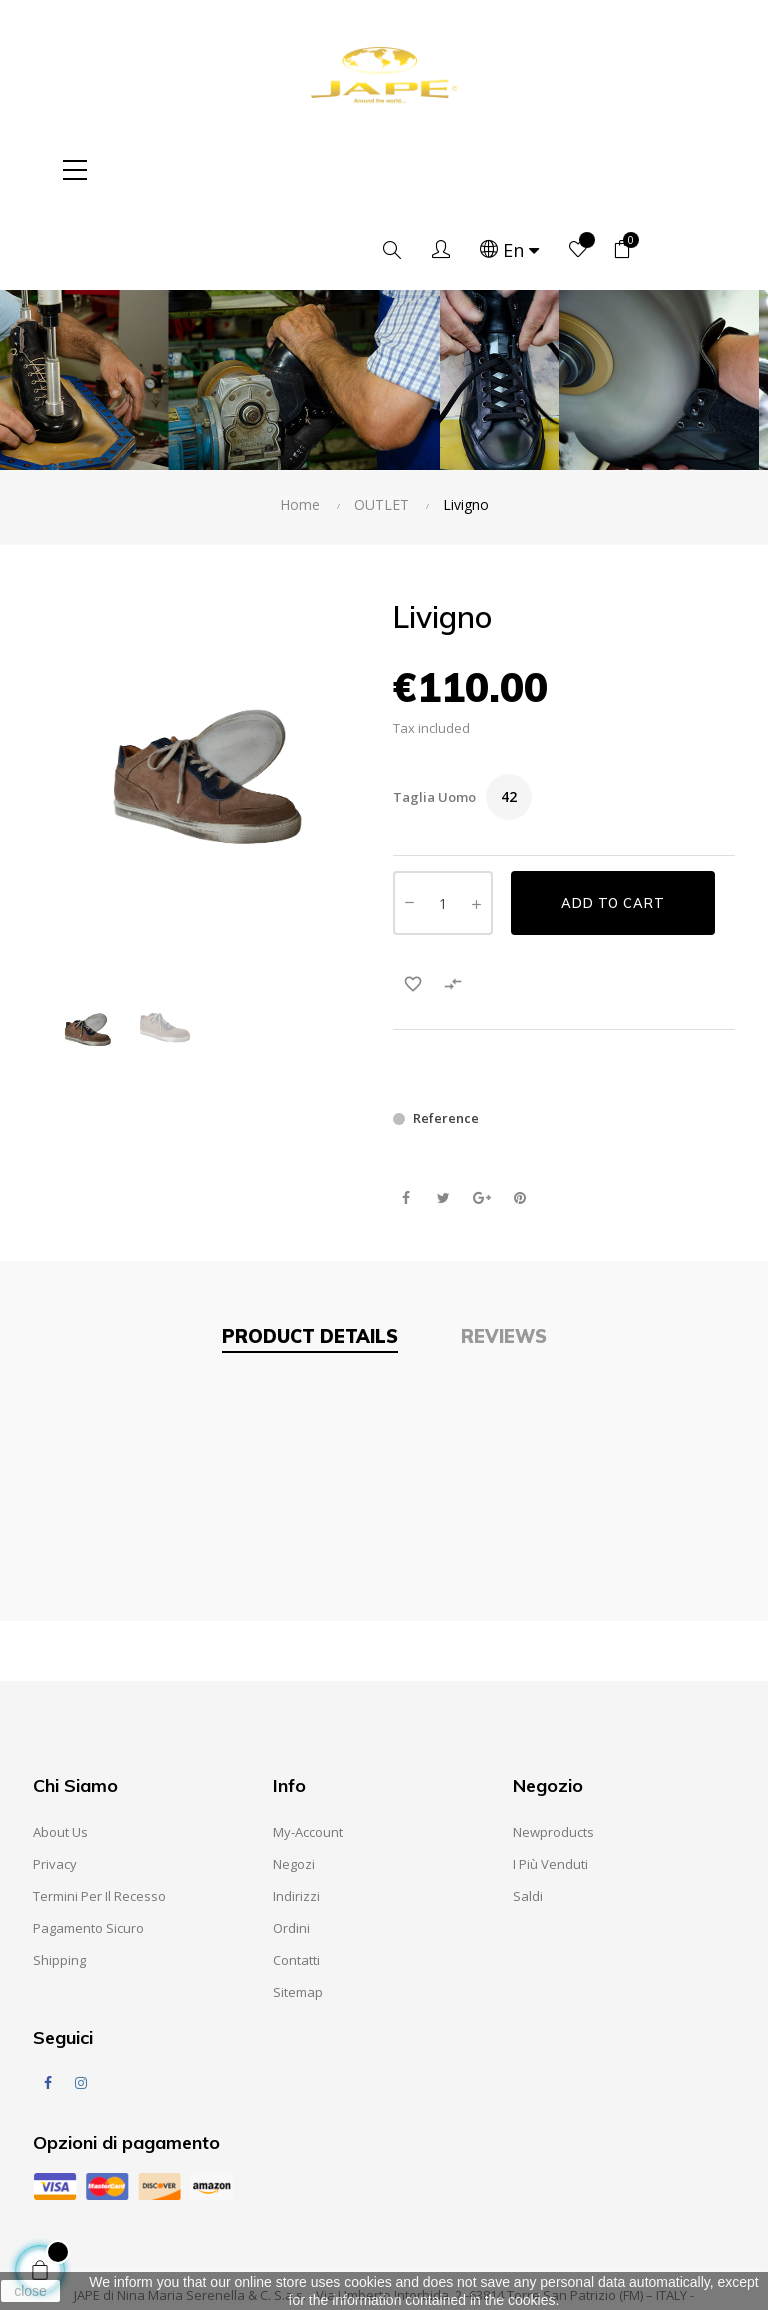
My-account (308, 1752)
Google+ (481, 1118)
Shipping (59, 1880)
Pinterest (519, 1118)
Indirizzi (296, 1816)
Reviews (504, 1256)
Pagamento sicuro (88, 1848)
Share (405, 1118)
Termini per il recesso (99, 1816)
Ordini (291, 1848)
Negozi (294, 1784)
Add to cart (613, 823)
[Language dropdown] (582, 170)
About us (60, 1752)
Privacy (55, 1784)
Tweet (443, 1118)
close (30, 2291)
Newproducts (553, 1752)
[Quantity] (443, 823)
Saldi (528, 1816)
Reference (446, 1038)
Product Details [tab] (310, 1256)
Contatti (296, 1880)
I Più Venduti (550, 1784)
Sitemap (298, 1912)
